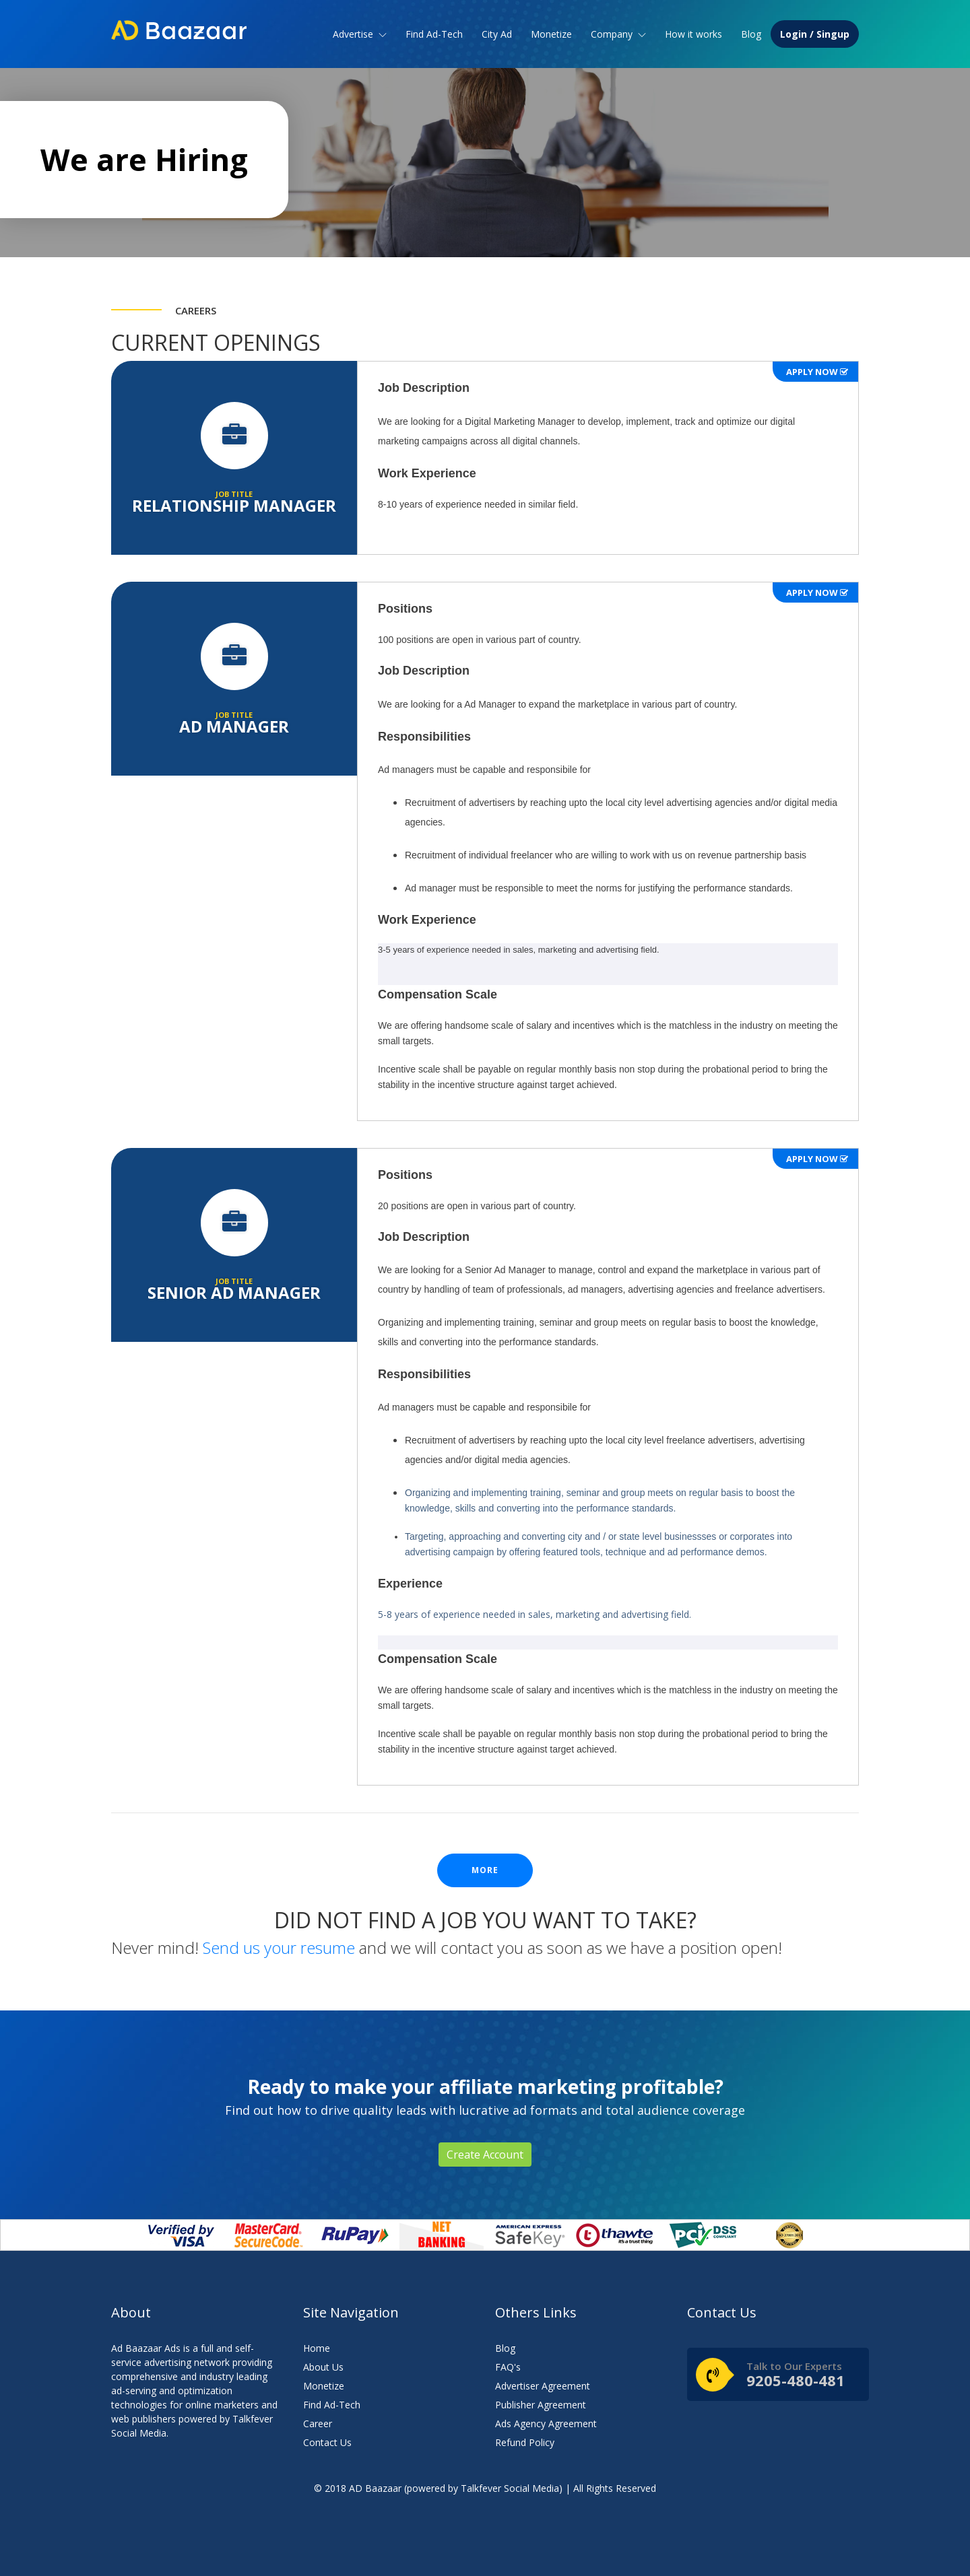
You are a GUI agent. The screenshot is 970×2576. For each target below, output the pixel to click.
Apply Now (817, 372)
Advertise (360, 34)
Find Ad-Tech (434, 34)
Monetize (551, 34)
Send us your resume (279, 1947)
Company (618, 34)
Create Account (485, 2154)
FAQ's (508, 2367)
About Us (323, 2367)
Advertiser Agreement (542, 2385)
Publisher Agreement (540, 2404)
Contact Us (327, 2442)
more (485, 1870)
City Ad (497, 34)
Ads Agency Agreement (546, 2423)
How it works (693, 34)
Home (316, 2348)
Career (317, 2423)
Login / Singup (814, 34)
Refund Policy (524, 2442)
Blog (751, 34)
